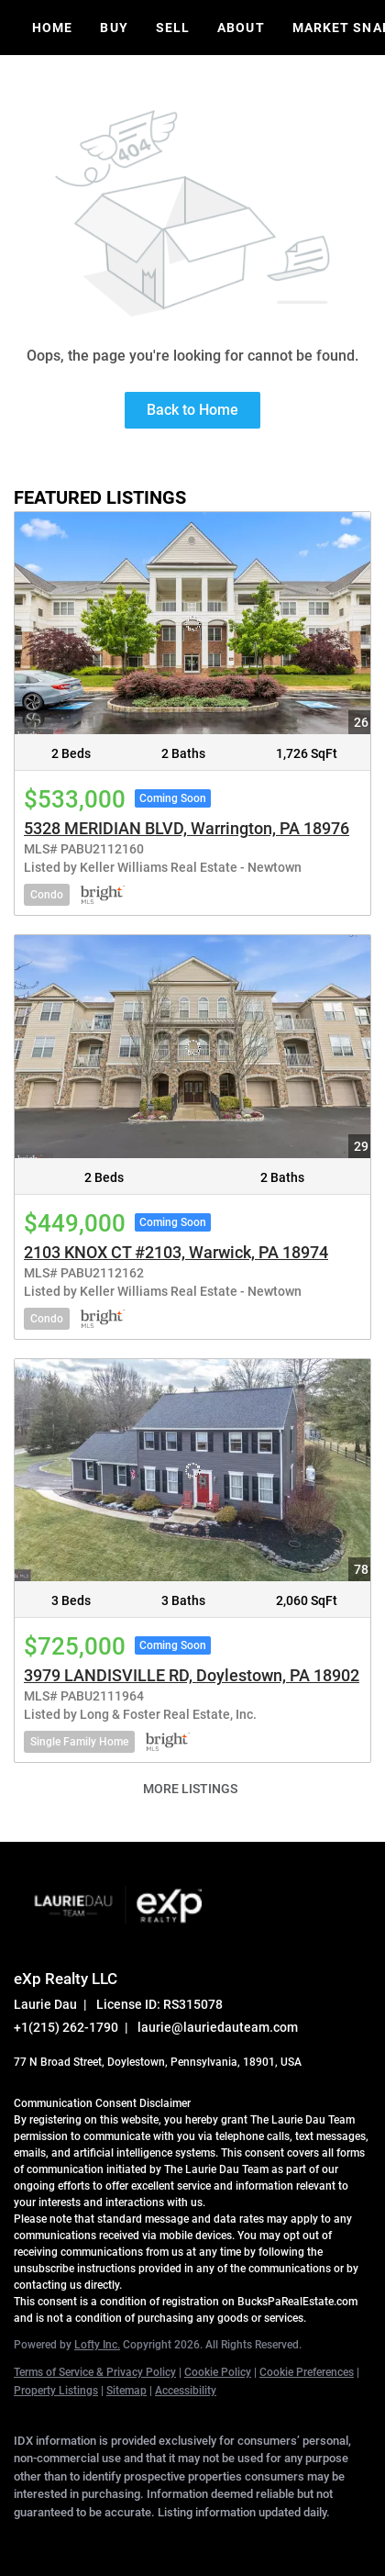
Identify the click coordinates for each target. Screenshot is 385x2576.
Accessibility (185, 2390)
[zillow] (133, 2539)
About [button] (241, 27)
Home (52, 27)
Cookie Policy (217, 2372)
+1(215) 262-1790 (66, 2027)
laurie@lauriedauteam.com (218, 2027)
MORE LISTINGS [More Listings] (190, 1788)
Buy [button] (113, 27)
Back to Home (192, 409)
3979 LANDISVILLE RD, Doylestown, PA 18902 (191, 1675)
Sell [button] (173, 27)
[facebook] (23, 2539)
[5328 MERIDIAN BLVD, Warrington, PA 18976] (192, 623)
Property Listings (56, 2390)
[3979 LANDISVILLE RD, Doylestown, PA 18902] (192, 1470)
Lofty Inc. (97, 2344)
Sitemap (126, 2390)
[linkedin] (59, 2539)
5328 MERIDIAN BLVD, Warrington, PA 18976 (186, 828)
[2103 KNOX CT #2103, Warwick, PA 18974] (192, 1046)
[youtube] (206, 2539)
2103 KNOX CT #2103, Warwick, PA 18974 (176, 1252)
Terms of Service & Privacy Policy (95, 2372)
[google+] (243, 2539)
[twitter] (96, 2539)
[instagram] (169, 2539)
